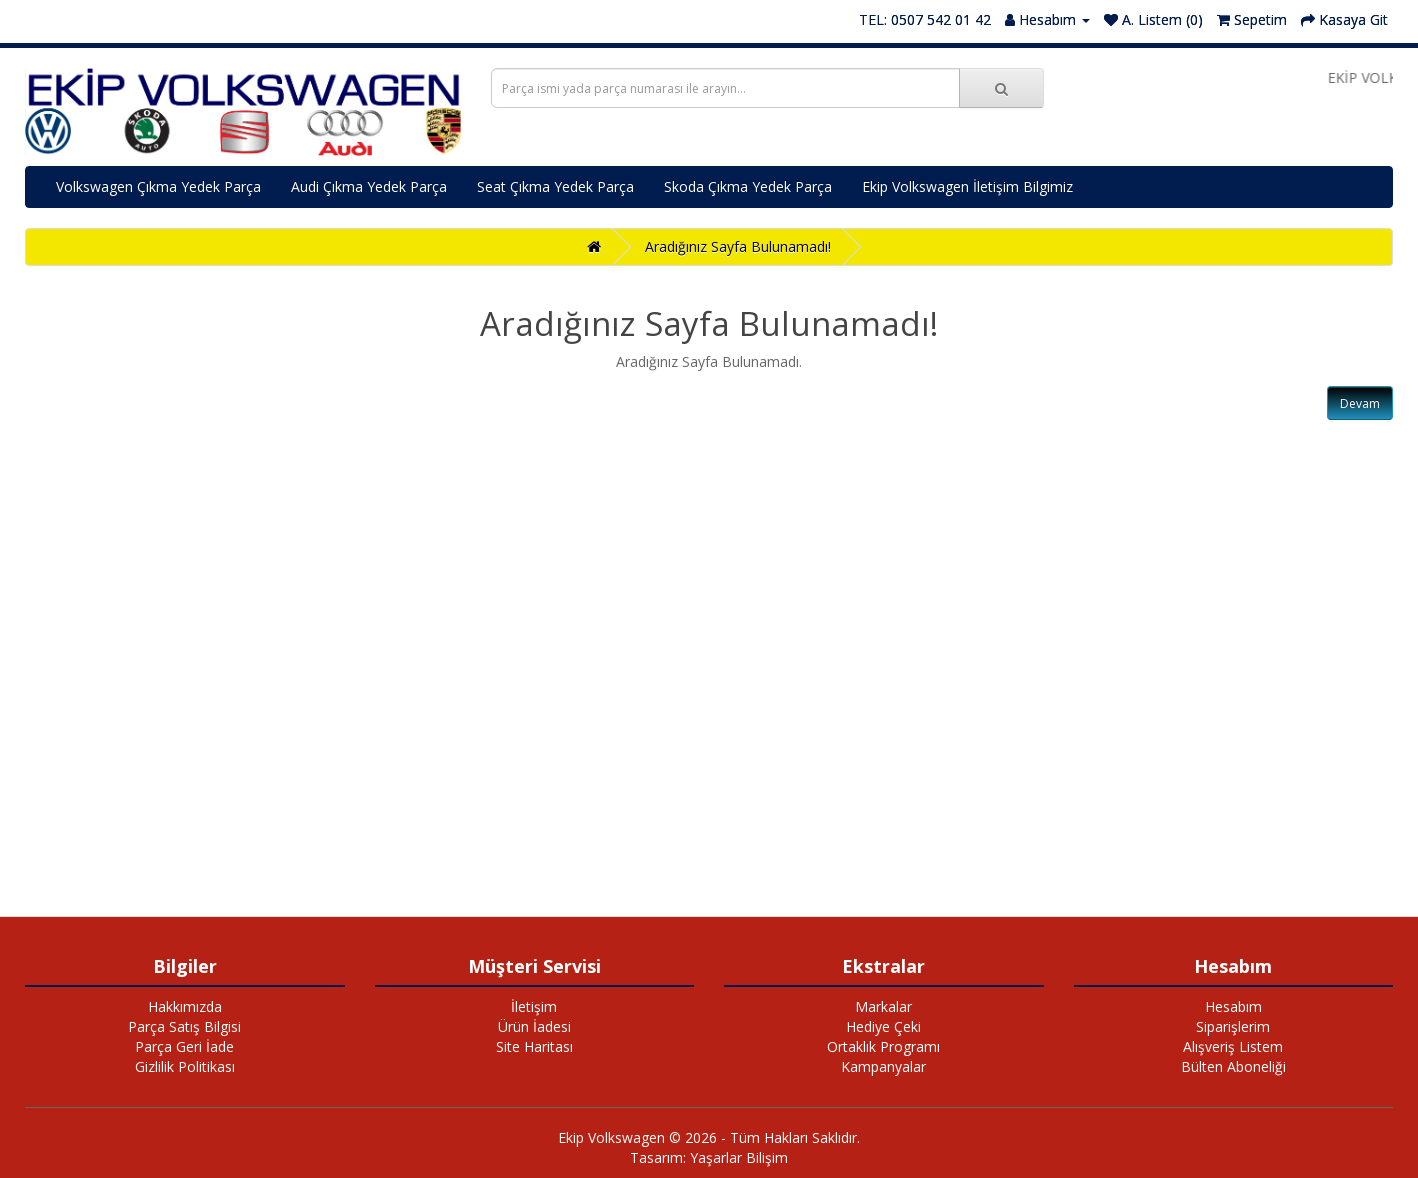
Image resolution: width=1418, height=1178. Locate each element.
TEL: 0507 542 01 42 (925, 19)
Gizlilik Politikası (185, 1066)
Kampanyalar (883, 1066)
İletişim (534, 1006)
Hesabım (1233, 1006)
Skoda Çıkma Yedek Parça (748, 186)
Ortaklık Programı (883, 1046)
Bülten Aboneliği (1233, 1066)
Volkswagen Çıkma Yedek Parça (158, 186)
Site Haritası (534, 1046)
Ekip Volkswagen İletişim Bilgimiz (967, 186)
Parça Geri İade (184, 1046)
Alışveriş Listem (1233, 1046)
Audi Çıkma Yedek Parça (369, 186)
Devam (1360, 403)
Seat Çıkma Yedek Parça (555, 186)
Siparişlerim (1233, 1026)
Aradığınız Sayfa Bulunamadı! (738, 246)
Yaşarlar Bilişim (739, 1157)
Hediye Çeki (883, 1026)
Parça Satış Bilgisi (184, 1026)
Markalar (883, 1006)
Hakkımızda (185, 1006)
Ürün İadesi (534, 1026)
